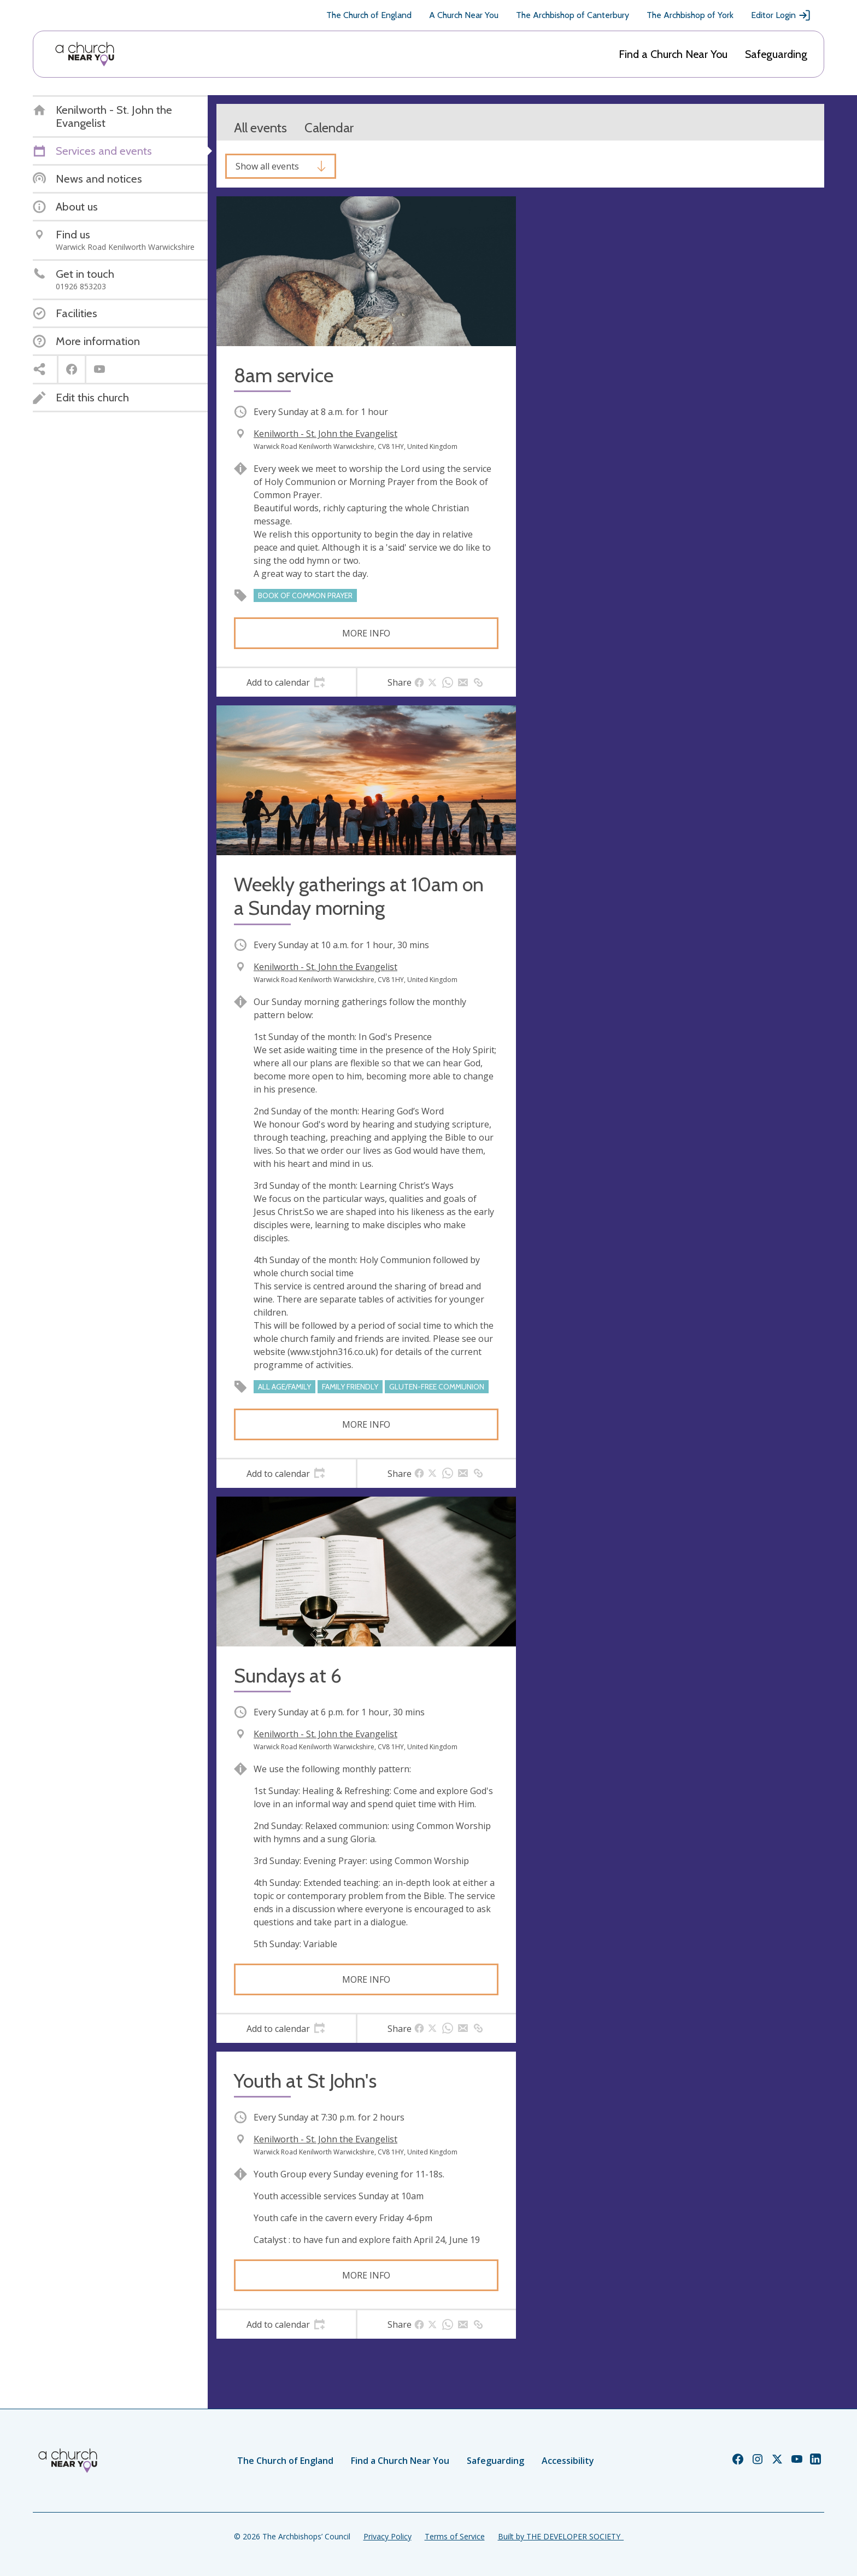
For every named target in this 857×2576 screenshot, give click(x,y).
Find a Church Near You (673, 54)
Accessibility (568, 2461)
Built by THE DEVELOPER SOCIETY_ (561, 2536)
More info (366, 633)
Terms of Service (455, 2536)
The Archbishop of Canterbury (572, 15)
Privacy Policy (387, 2536)
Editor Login (781, 15)
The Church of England (369, 15)
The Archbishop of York (690, 15)
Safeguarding (776, 54)
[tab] (286, 682)
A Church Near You (463, 15)
